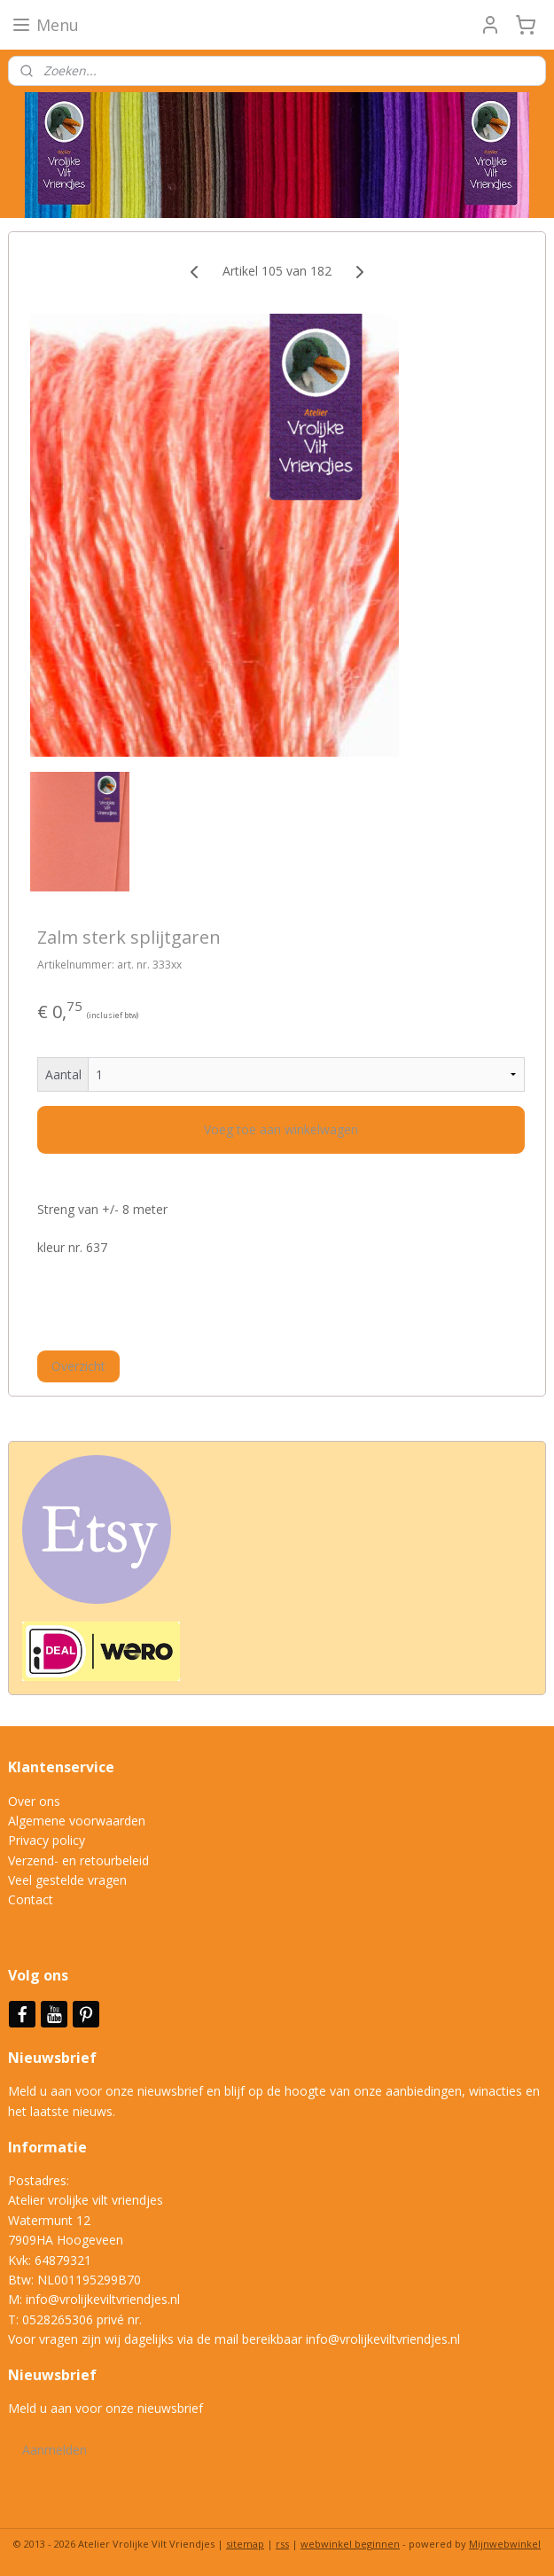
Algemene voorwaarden (76, 1820)
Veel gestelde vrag (60, 1880)
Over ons (34, 1801)
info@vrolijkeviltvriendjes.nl (103, 2299)
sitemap (245, 2543)
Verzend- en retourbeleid (78, 1860)
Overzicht (78, 1366)
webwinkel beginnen (350, 2543)
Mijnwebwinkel (505, 2543)
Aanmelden (54, 2449)
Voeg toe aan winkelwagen (281, 1129)
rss (282, 2543)
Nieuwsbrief (54, 2057)
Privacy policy (46, 1840)
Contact (30, 1899)
